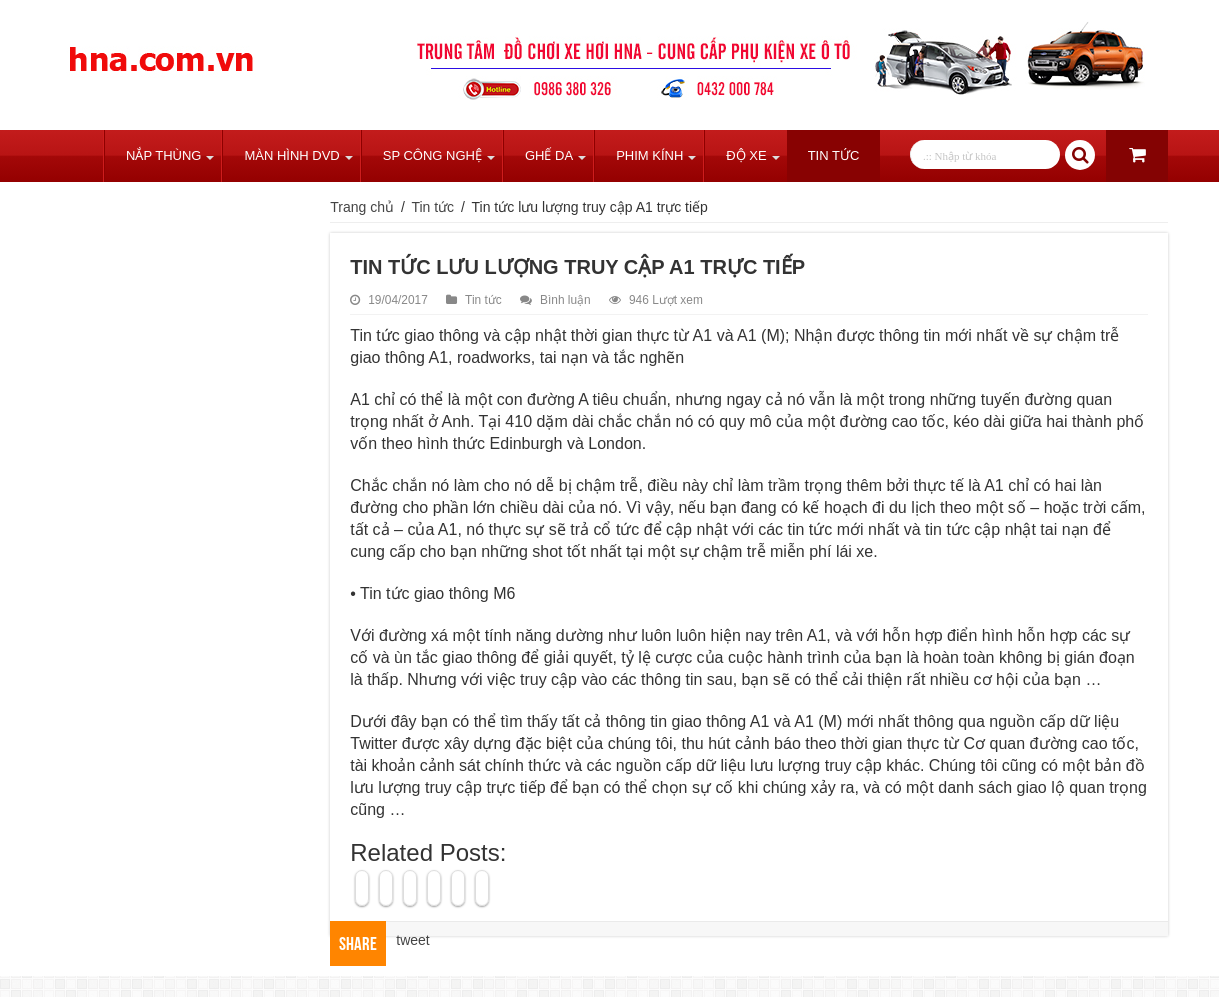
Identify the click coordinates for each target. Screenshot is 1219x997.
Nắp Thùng (163, 155)
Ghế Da (549, 155)
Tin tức (834, 155)
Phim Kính (649, 155)
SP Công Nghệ (432, 155)
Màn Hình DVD (291, 155)
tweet (412, 940)
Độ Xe (746, 155)
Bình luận (565, 300)
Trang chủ (77, 156)
